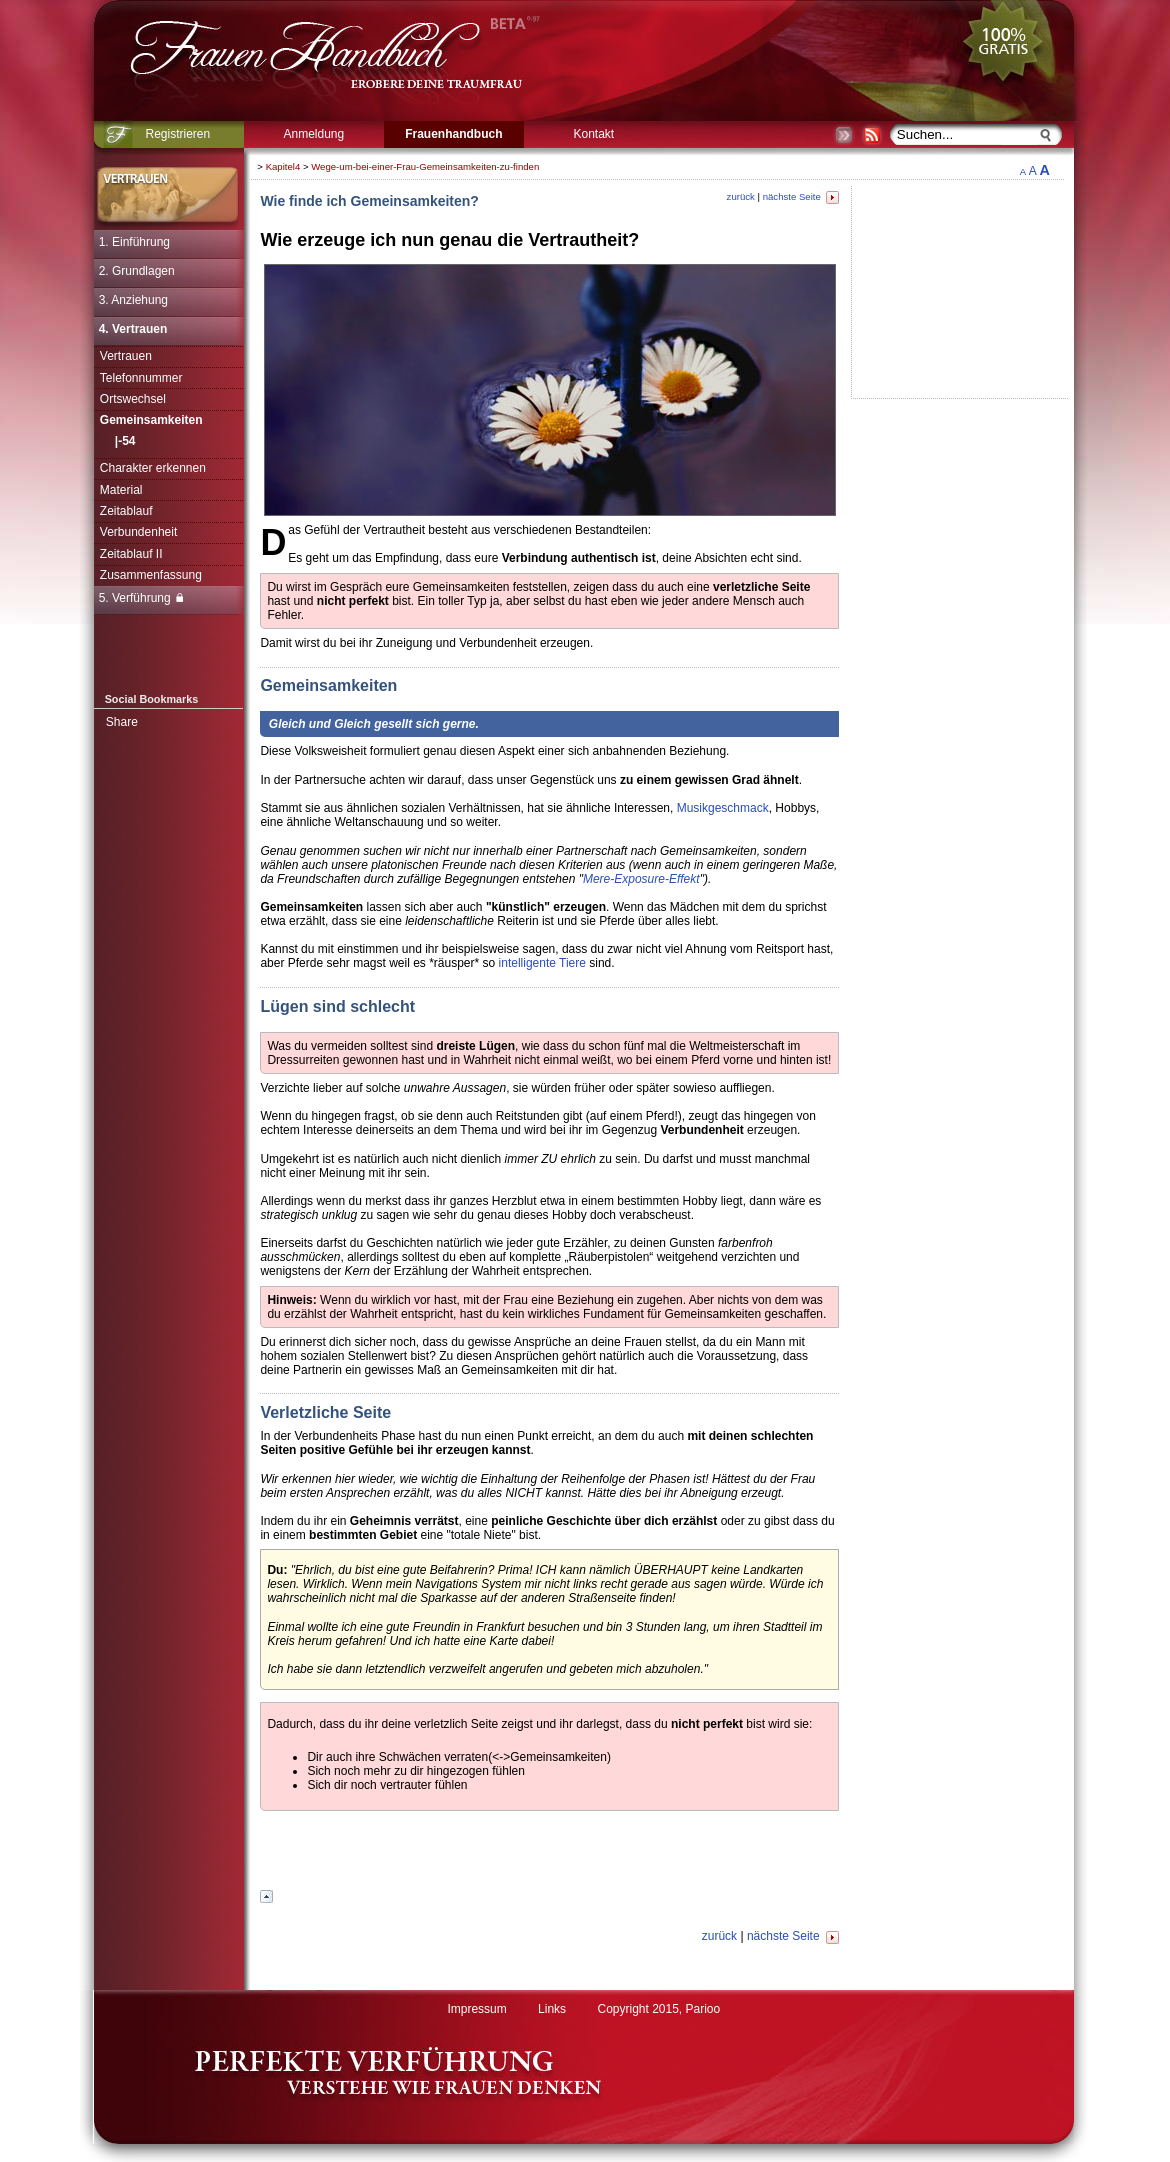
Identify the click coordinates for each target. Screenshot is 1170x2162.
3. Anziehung (133, 300)
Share (122, 722)
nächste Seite (801, 196)
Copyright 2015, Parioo (658, 2009)
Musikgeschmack (723, 808)
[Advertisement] (550, 1853)
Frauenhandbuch (453, 134)
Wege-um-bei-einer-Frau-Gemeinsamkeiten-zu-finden (425, 166)
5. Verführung (141, 598)
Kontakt (593, 134)
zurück (741, 196)
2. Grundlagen (137, 271)
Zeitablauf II (131, 554)
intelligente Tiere (542, 963)
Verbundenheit (138, 532)
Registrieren (177, 134)
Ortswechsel (133, 399)
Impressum (476, 2009)
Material (121, 490)
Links (552, 2009)
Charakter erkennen (153, 468)
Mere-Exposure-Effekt (641, 879)
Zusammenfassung (151, 575)
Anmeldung (313, 134)
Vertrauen (126, 356)
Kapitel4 (283, 166)
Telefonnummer (141, 378)
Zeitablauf (126, 511)
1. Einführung (134, 242)
